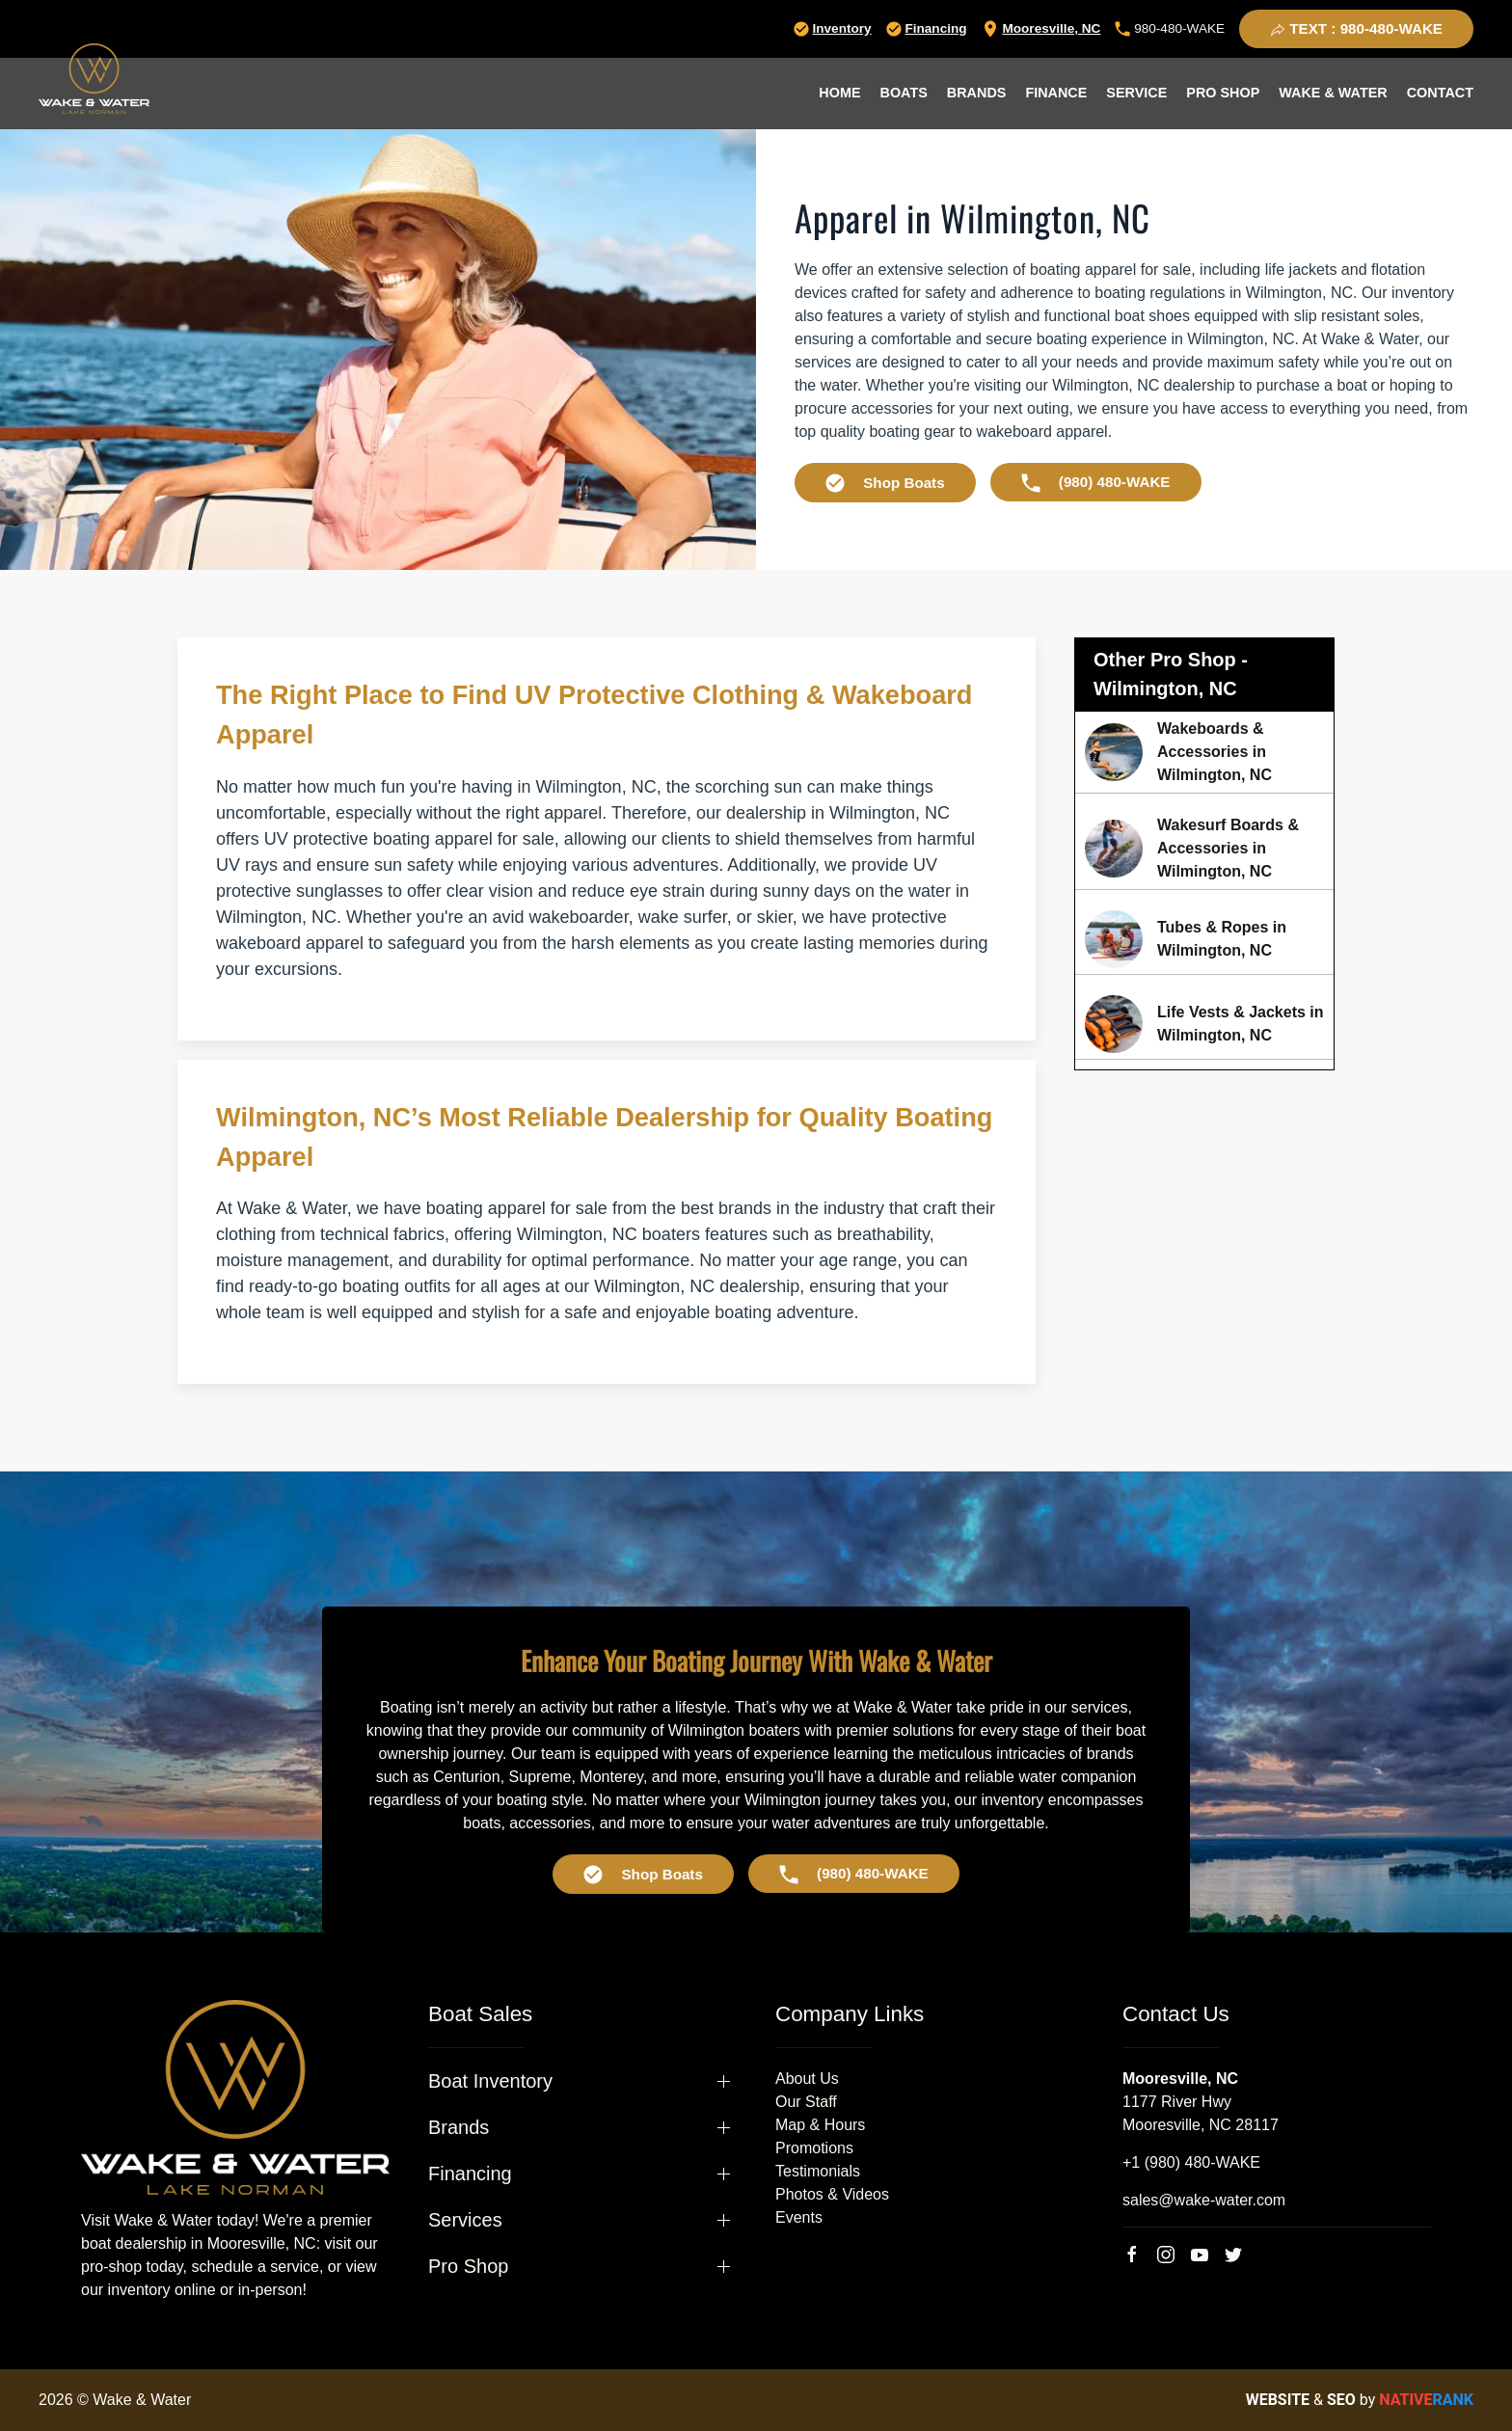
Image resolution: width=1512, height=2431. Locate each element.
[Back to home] (94, 78)
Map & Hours (820, 2125)
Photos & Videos (832, 2194)
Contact (1440, 92)
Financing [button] (470, 2173)
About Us (807, 2078)
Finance (1056, 92)
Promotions (814, 2148)
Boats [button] (904, 92)
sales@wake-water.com (1203, 2200)
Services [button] (465, 2219)
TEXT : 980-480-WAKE (1356, 29)
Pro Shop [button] (1222, 92)
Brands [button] (977, 92)
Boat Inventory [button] (490, 2081)
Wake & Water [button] (1333, 92)
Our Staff (806, 2101)
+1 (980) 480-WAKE (1191, 2162)
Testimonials (817, 2171)
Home (839, 92)
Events (799, 2217)
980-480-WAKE (1170, 28)
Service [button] (1136, 92)
